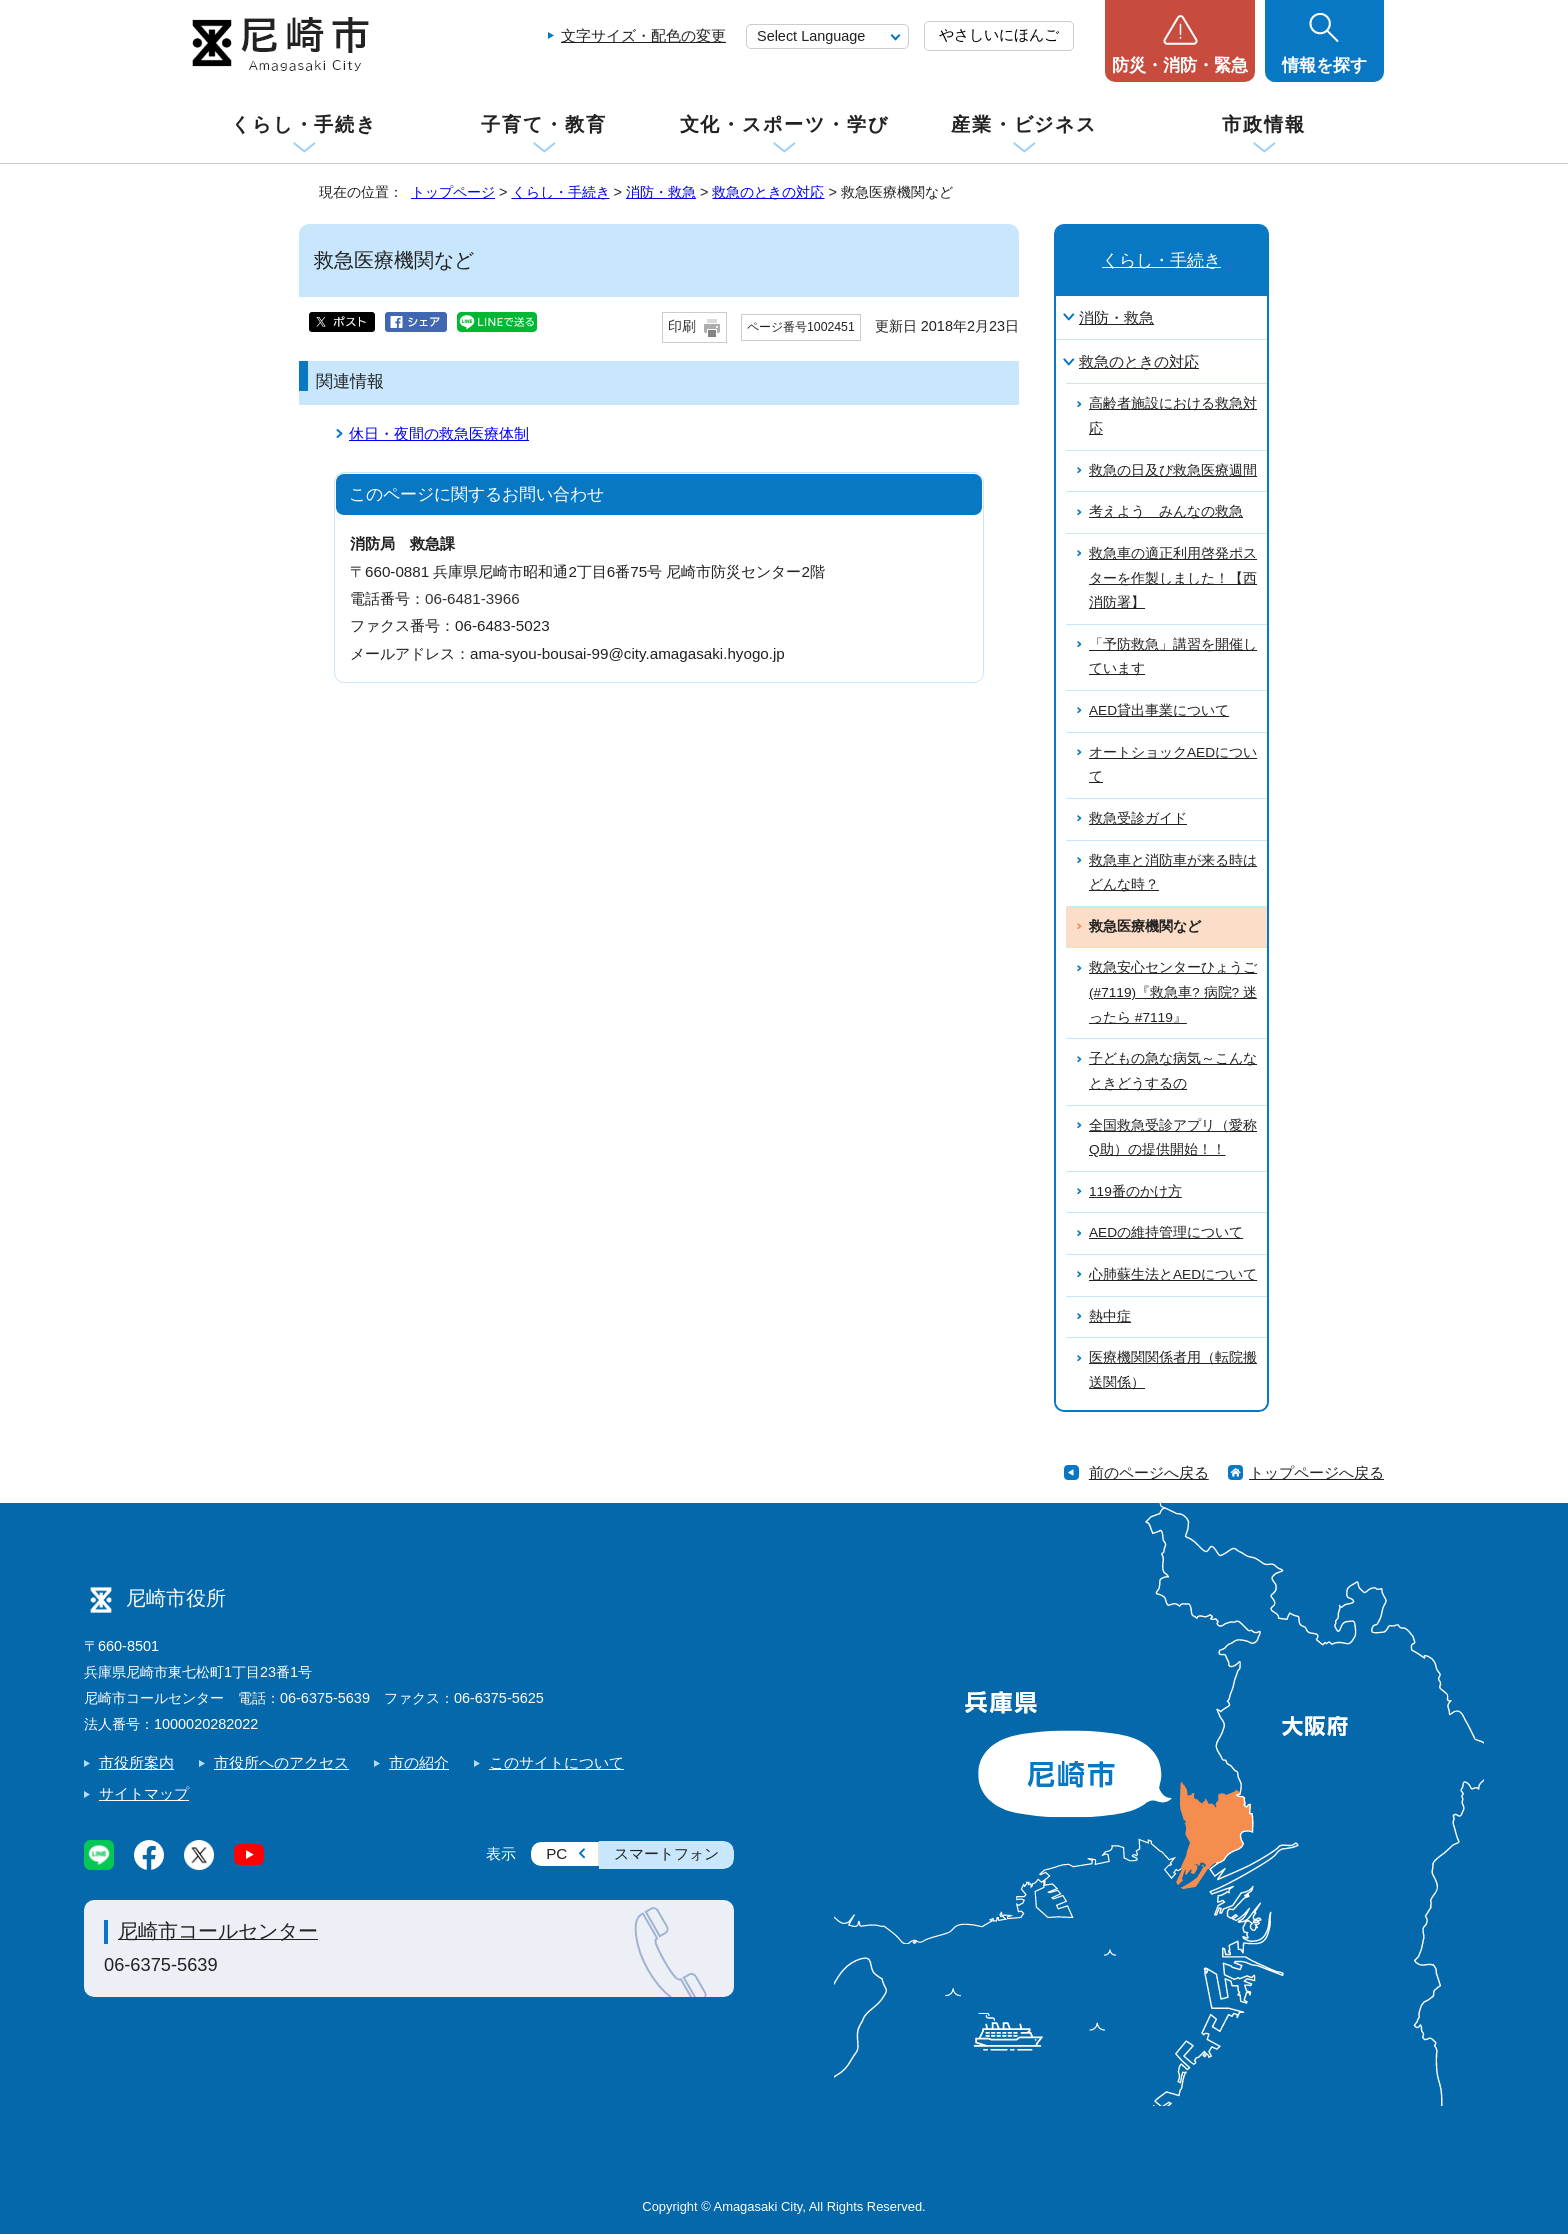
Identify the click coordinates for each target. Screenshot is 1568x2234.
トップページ (453, 192)
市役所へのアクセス (281, 1762)
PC (556, 1853)
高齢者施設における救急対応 (1173, 416)
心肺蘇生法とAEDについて (1173, 1274)
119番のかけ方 (1135, 1191)
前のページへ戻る (1149, 1472)
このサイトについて (556, 1762)
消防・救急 (661, 192)
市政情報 (1264, 124)
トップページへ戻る (1316, 1472)
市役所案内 (136, 1762)
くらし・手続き (304, 124)
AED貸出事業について (1159, 710)
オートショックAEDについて (1173, 765)
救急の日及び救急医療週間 (1173, 470)
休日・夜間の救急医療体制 (439, 433)
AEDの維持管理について (1166, 1232)
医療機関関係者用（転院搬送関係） (1173, 1370)
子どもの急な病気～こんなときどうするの (1173, 1071)
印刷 (682, 326)
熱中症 (1110, 1316)
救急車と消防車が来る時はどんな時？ (1173, 873)
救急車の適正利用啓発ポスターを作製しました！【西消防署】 (1173, 578)
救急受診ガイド (1138, 818)
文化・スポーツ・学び (784, 124)
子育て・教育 (543, 124)
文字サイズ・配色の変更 (643, 35)
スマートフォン (666, 1853)
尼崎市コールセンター (218, 1931)
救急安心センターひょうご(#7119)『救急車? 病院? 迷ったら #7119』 (1173, 992)
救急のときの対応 (768, 192)
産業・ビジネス (1024, 124)
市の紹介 (419, 1762)
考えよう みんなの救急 (1166, 511)
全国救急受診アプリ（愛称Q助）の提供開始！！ (1173, 1138)
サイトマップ (144, 1793)
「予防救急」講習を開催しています (1173, 657)
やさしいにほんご (999, 34)
